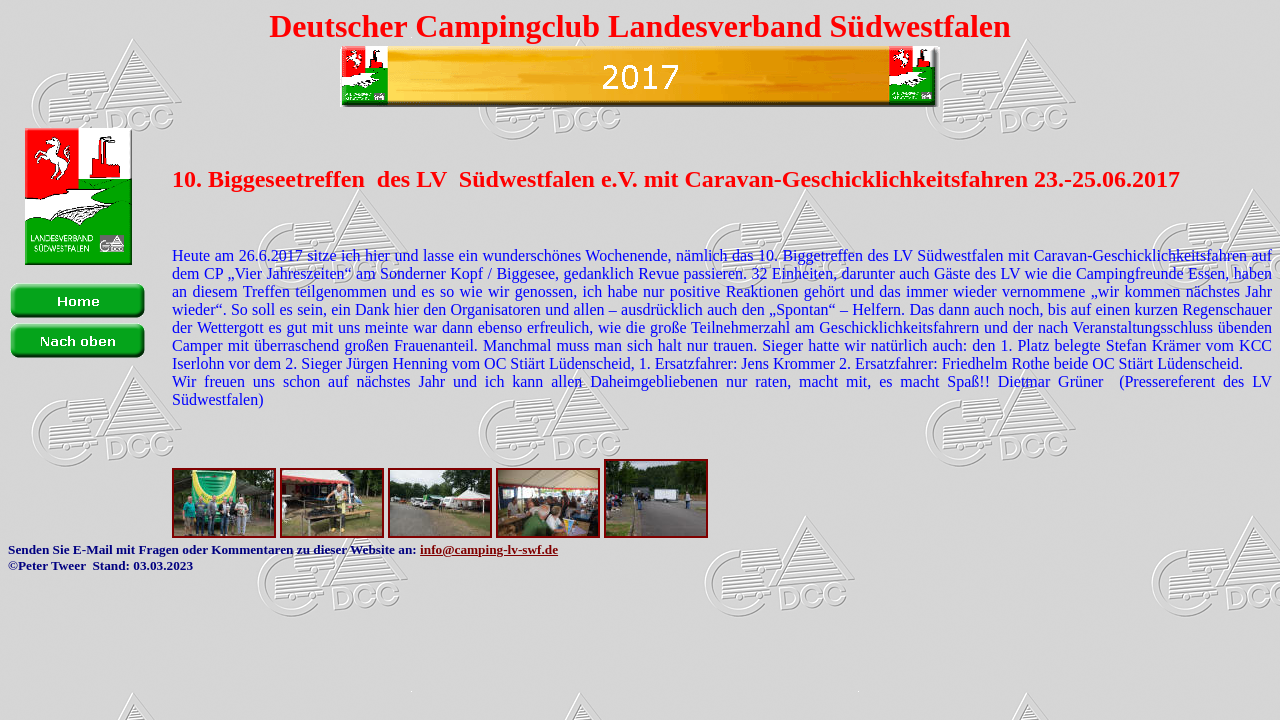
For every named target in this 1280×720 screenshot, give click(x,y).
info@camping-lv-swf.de (489, 549)
